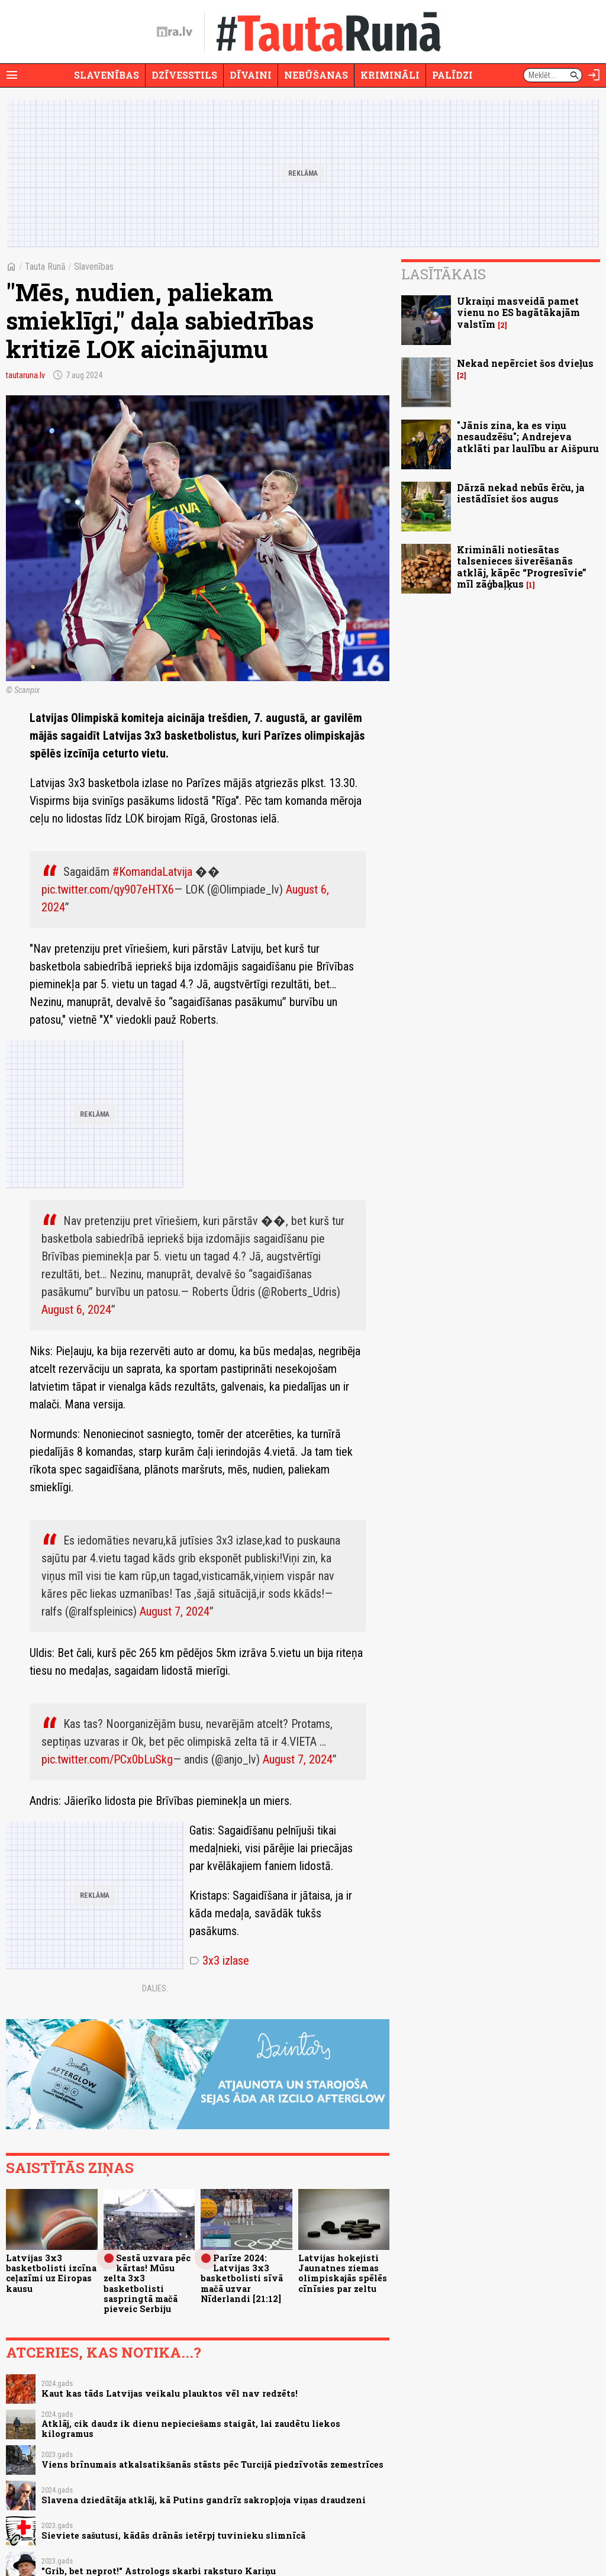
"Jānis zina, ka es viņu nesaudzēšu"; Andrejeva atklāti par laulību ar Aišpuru (528, 436)
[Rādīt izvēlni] (12, 75)
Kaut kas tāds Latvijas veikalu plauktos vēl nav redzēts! (169, 2393)
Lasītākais (443, 274)
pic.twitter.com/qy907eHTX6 (107, 889)
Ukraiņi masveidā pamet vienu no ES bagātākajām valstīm (518, 312)
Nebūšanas (316, 75)
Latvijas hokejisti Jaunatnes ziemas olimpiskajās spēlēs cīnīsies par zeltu (342, 2273)
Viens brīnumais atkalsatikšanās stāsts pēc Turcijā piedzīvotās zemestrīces (212, 2464)
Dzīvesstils (184, 75)
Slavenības (106, 75)
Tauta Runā (45, 266)
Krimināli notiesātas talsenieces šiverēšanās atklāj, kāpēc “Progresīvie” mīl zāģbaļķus (521, 566)
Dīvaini (251, 75)
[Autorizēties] (594, 75)
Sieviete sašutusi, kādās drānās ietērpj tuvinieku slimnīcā (173, 2535)
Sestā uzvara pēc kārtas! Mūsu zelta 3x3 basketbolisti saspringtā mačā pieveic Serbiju (147, 2283)
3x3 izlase (219, 1960)
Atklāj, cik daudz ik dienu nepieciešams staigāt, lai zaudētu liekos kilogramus (190, 2428)
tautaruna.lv (25, 375)
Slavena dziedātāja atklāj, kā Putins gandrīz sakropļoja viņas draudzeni (203, 2500)
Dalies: (155, 1988)
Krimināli (390, 75)
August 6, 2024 (76, 1309)
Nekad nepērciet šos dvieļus (525, 363)
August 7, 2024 (174, 1611)
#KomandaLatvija (152, 872)
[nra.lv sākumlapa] (174, 32)
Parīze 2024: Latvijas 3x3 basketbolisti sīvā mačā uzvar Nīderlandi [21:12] (242, 2278)
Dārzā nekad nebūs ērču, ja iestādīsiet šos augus (521, 493)
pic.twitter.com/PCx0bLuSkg (107, 1759)
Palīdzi (452, 75)
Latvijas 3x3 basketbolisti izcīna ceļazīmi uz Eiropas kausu (51, 2273)
